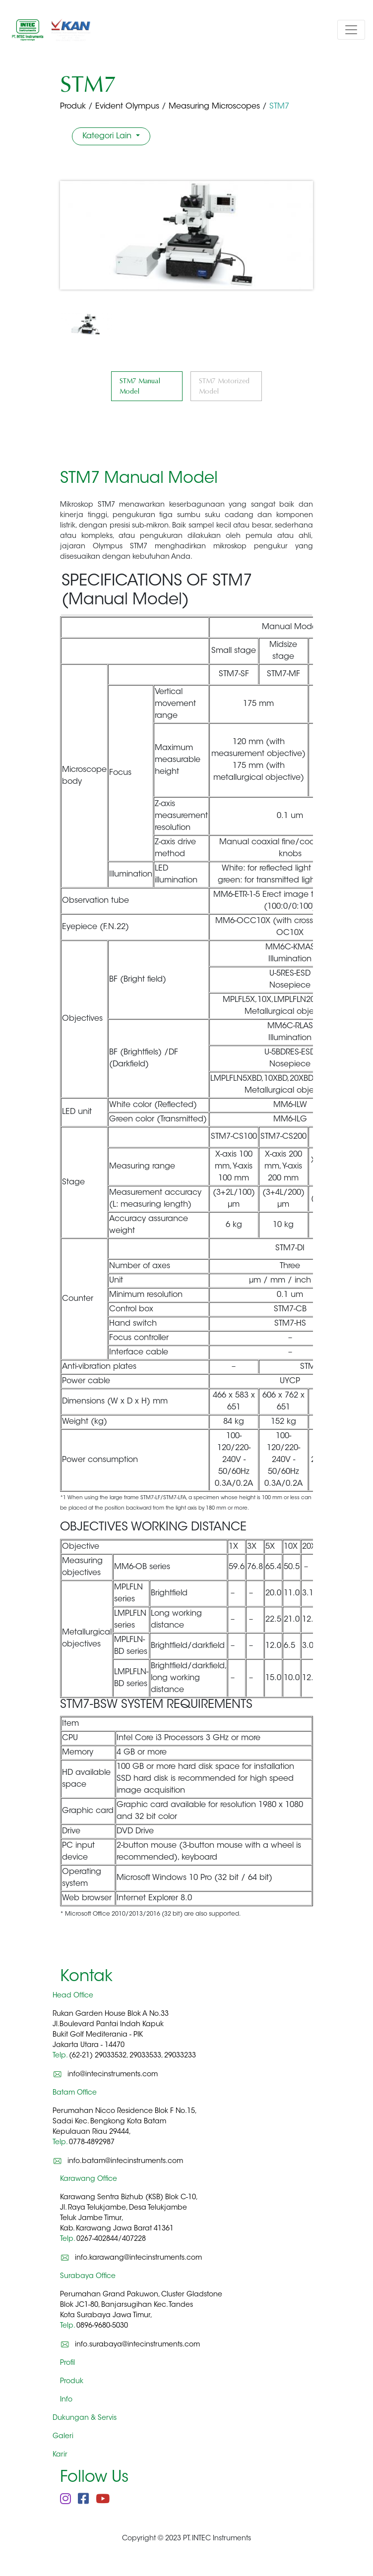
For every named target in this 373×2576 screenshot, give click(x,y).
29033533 (145, 2055)
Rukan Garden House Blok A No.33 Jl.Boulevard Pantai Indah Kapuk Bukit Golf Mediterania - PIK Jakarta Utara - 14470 (111, 2035)
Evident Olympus (127, 107)
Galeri (63, 2436)
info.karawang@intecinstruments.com (138, 2258)
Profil (67, 2363)
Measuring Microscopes (214, 107)
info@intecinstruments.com (112, 2074)
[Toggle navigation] (351, 30)
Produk (73, 107)
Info (66, 2400)
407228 (134, 2239)
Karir (60, 2455)
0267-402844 (97, 2239)
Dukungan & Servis (85, 2418)
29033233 (180, 2055)
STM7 (279, 107)
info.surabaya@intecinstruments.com (137, 2345)
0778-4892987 (92, 2142)
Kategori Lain (108, 136)
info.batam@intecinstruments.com (125, 2161)
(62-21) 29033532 (97, 2055)
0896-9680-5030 (102, 2326)
